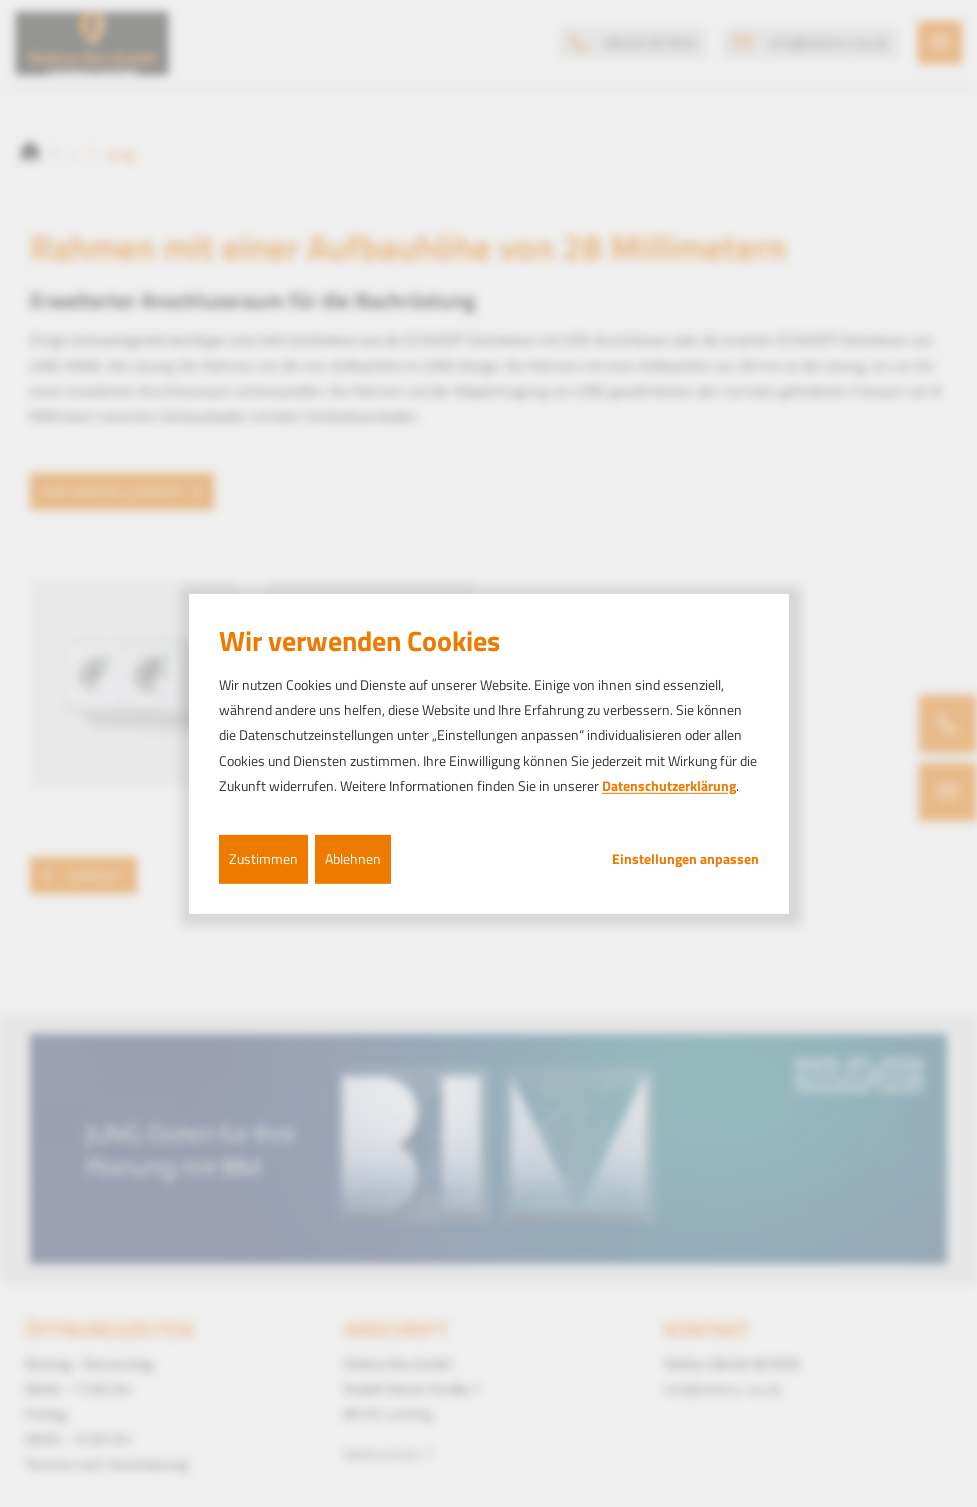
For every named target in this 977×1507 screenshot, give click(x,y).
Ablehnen (353, 858)
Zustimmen (263, 858)
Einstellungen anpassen (685, 859)
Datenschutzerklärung (669, 785)
